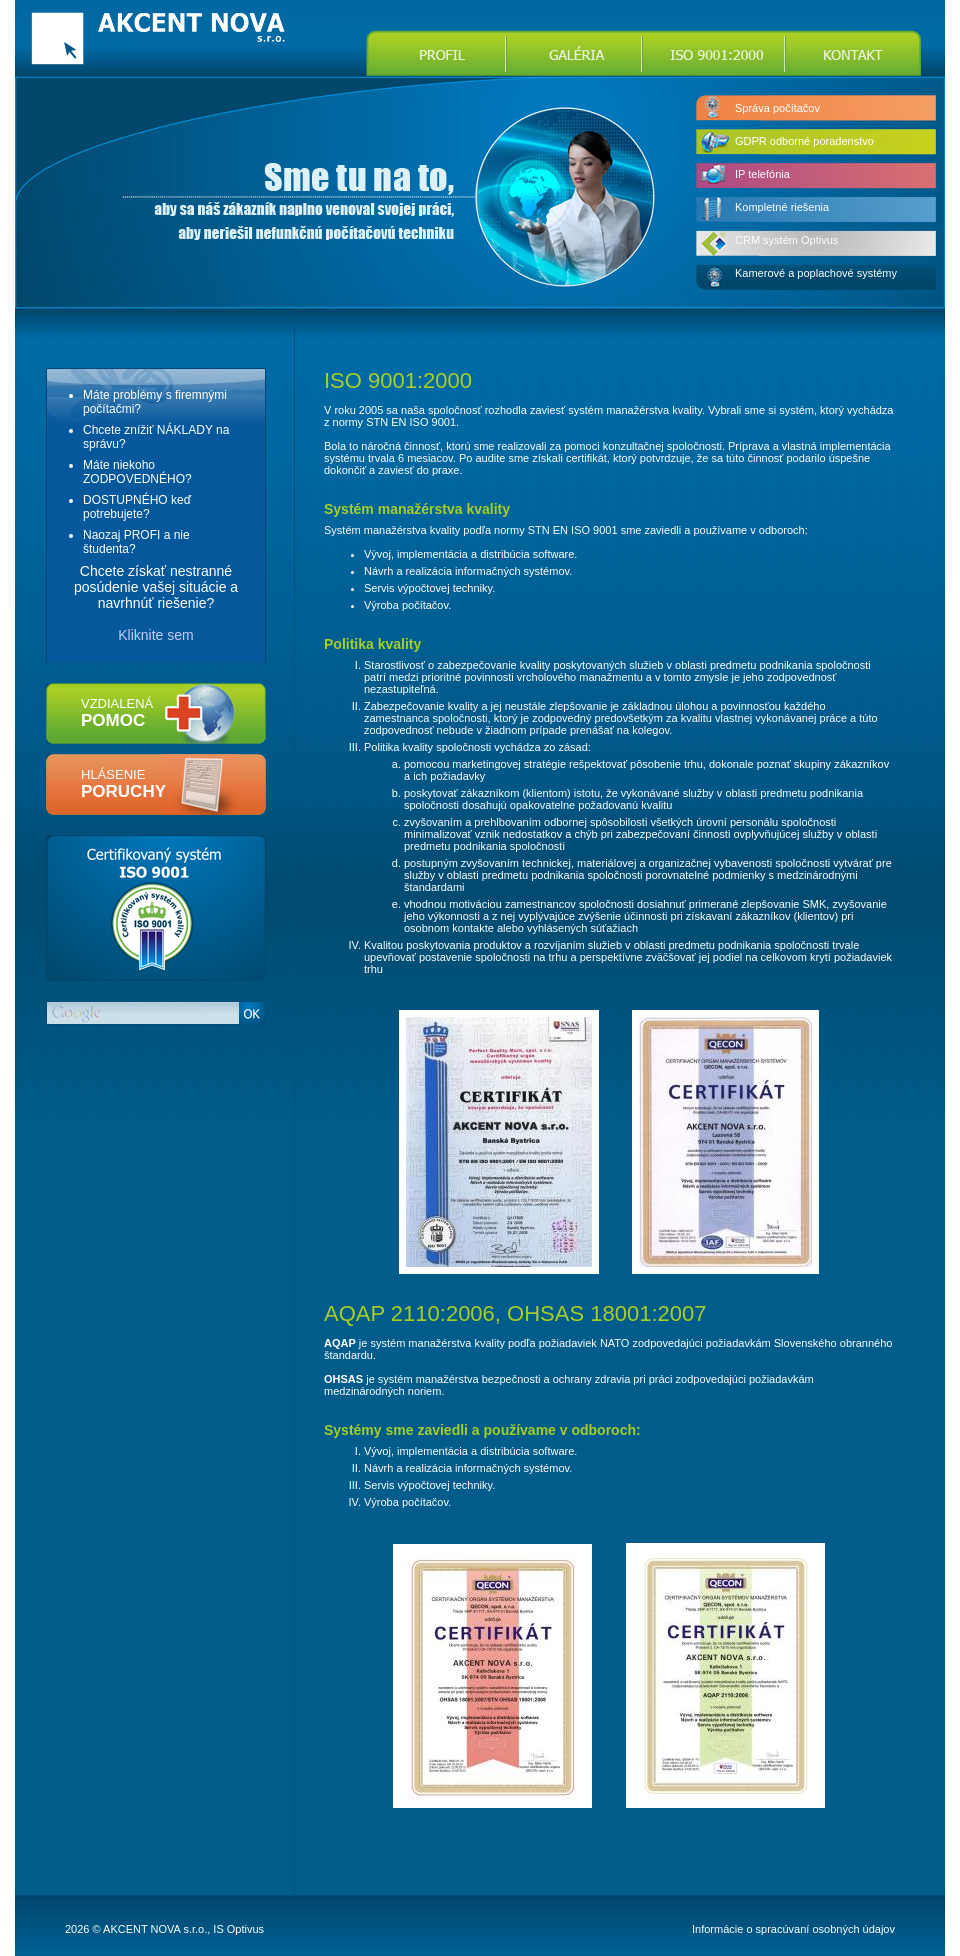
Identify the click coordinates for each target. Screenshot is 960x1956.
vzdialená (117, 713)
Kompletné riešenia (782, 207)
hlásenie (123, 784)
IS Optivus (238, 1929)
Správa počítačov (777, 108)
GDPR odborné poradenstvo (804, 141)
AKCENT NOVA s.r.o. (155, 1929)
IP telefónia (762, 174)
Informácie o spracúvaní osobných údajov (793, 1929)
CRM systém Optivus (786, 240)
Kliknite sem (155, 635)
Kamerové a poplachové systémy (816, 273)
